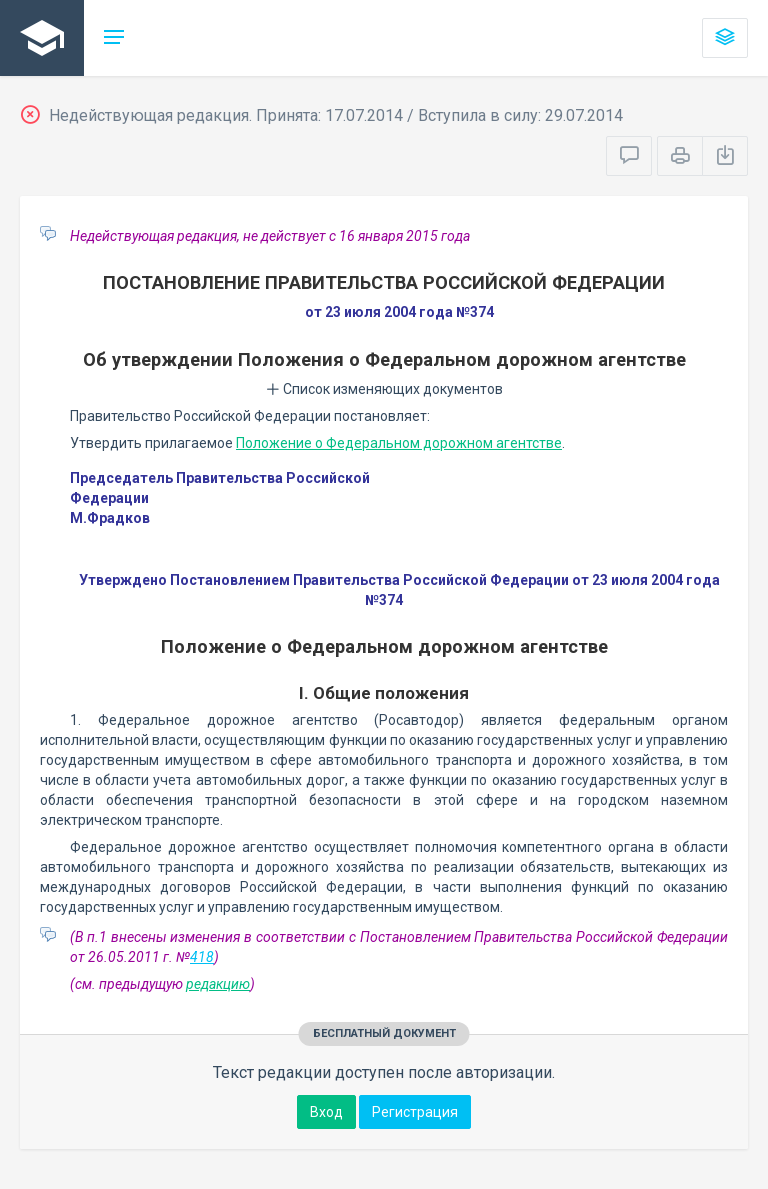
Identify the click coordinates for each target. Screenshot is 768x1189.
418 (202, 957)
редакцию (218, 984)
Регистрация (415, 1112)
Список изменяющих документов (384, 389)
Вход (326, 1112)
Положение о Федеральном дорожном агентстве (399, 443)
